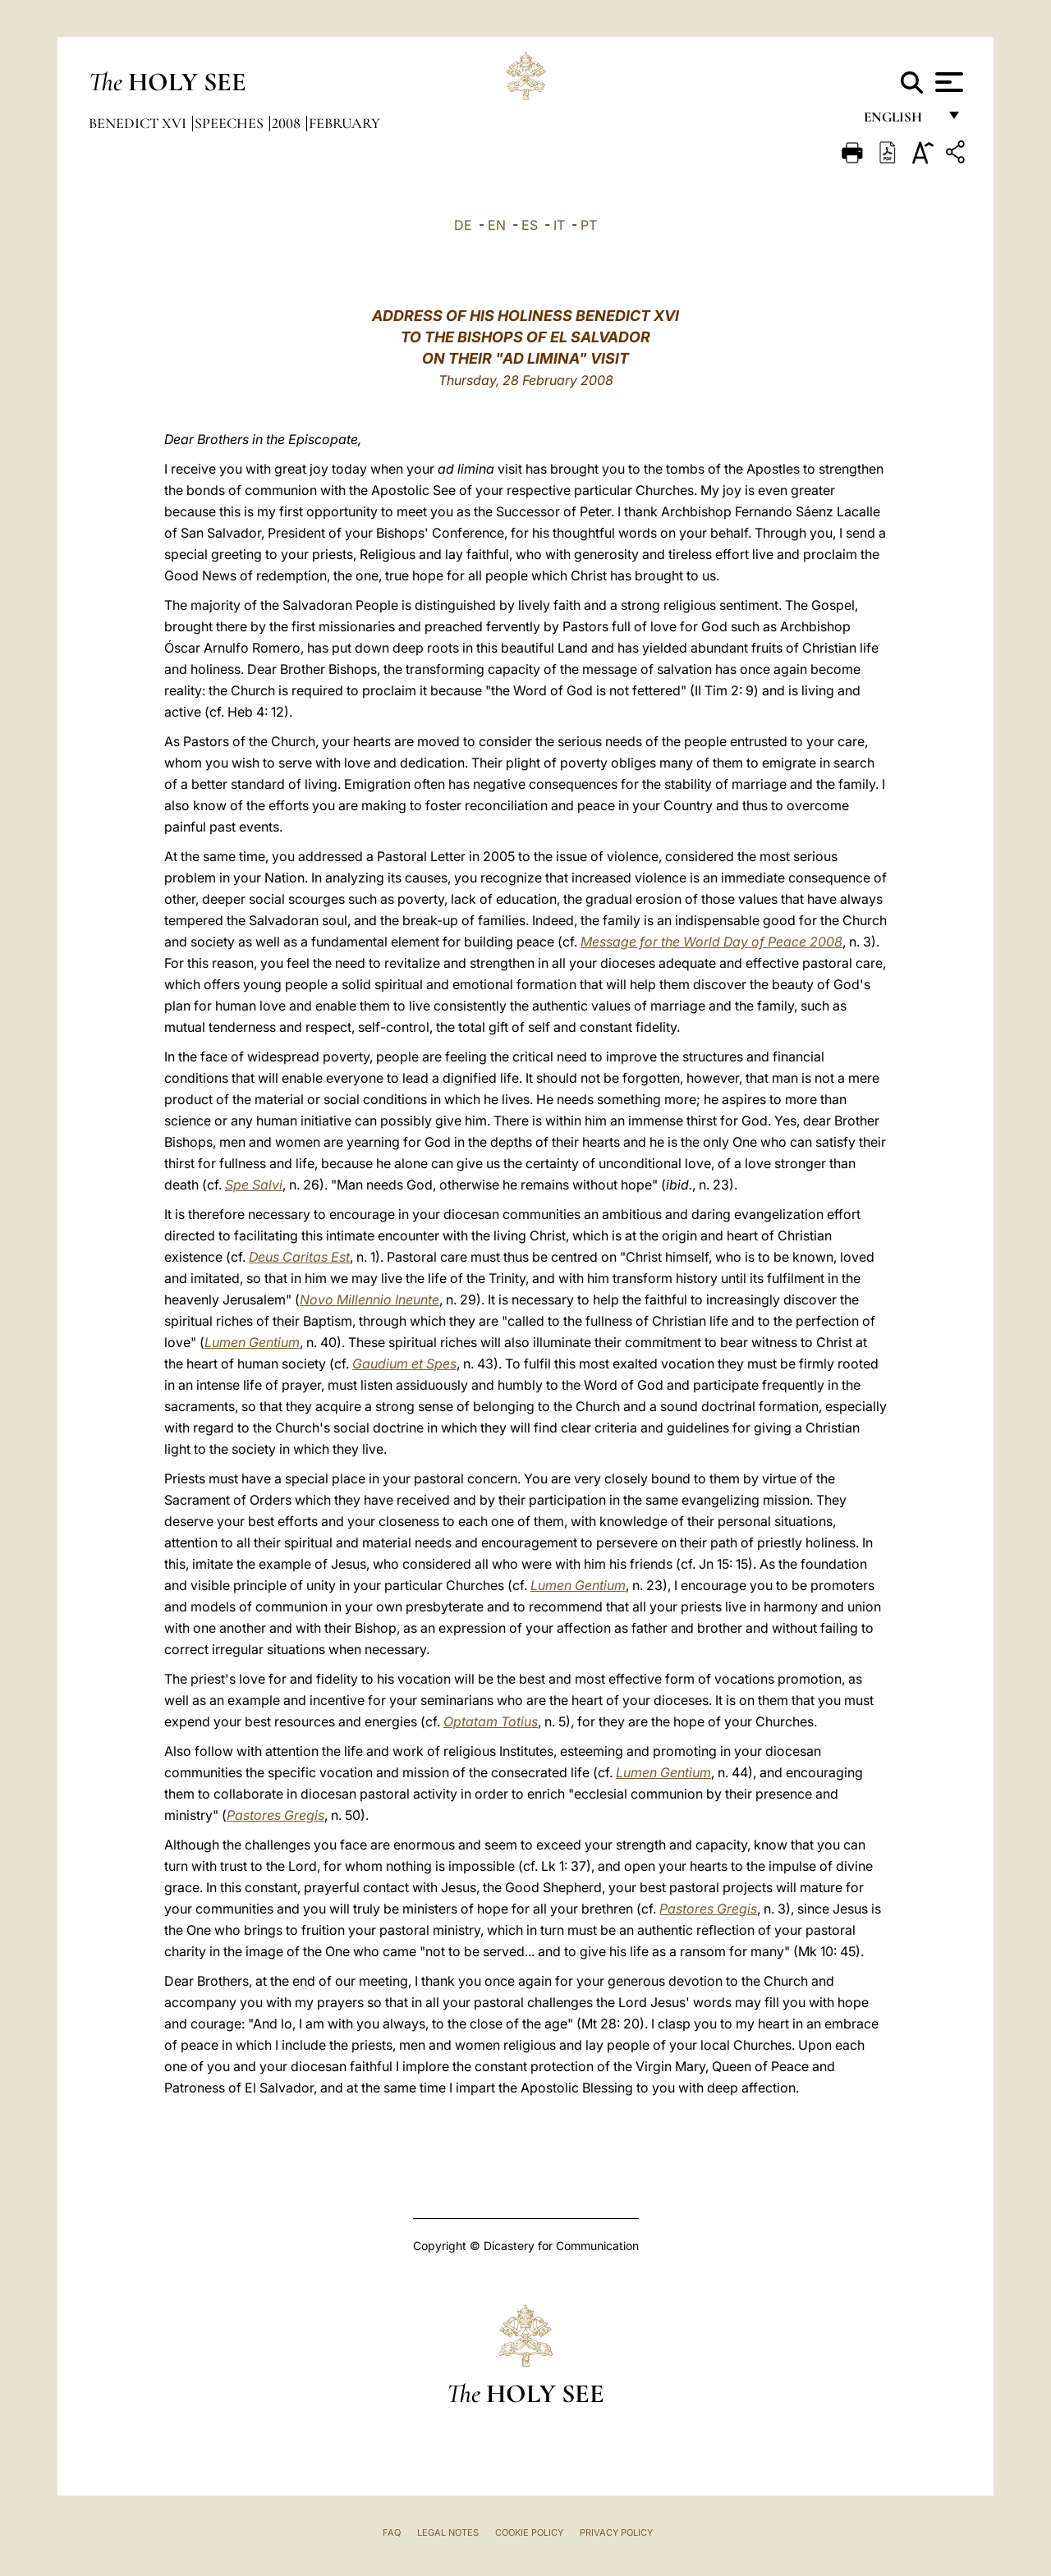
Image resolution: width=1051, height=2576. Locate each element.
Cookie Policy (529, 2532)
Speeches (231, 123)
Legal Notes (448, 2532)
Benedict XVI (139, 123)
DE (463, 225)
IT (559, 225)
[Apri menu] (947, 82)
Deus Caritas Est (299, 1257)
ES (529, 225)
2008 (288, 123)
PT (589, 225)
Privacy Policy (616, 2532)
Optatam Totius (490, 1721)
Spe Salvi (253, 1184)
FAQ (392, 2532)
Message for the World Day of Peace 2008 (711, 941)
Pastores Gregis (275, 1815)
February (344, 123)
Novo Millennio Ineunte (369, 1299)
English (900, 121)
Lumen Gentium (252, 1342)
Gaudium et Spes (404, 1363)
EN (497, 225)
